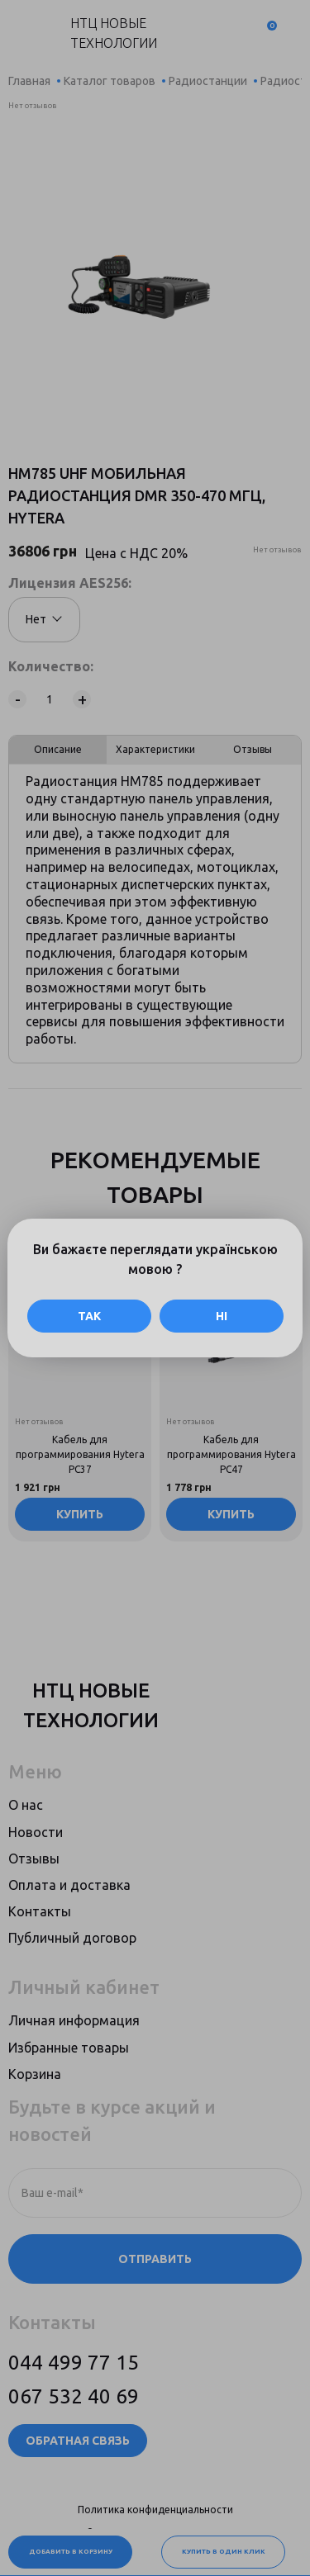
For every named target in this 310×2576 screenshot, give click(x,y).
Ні (221, 1316)
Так (89, 1316)
